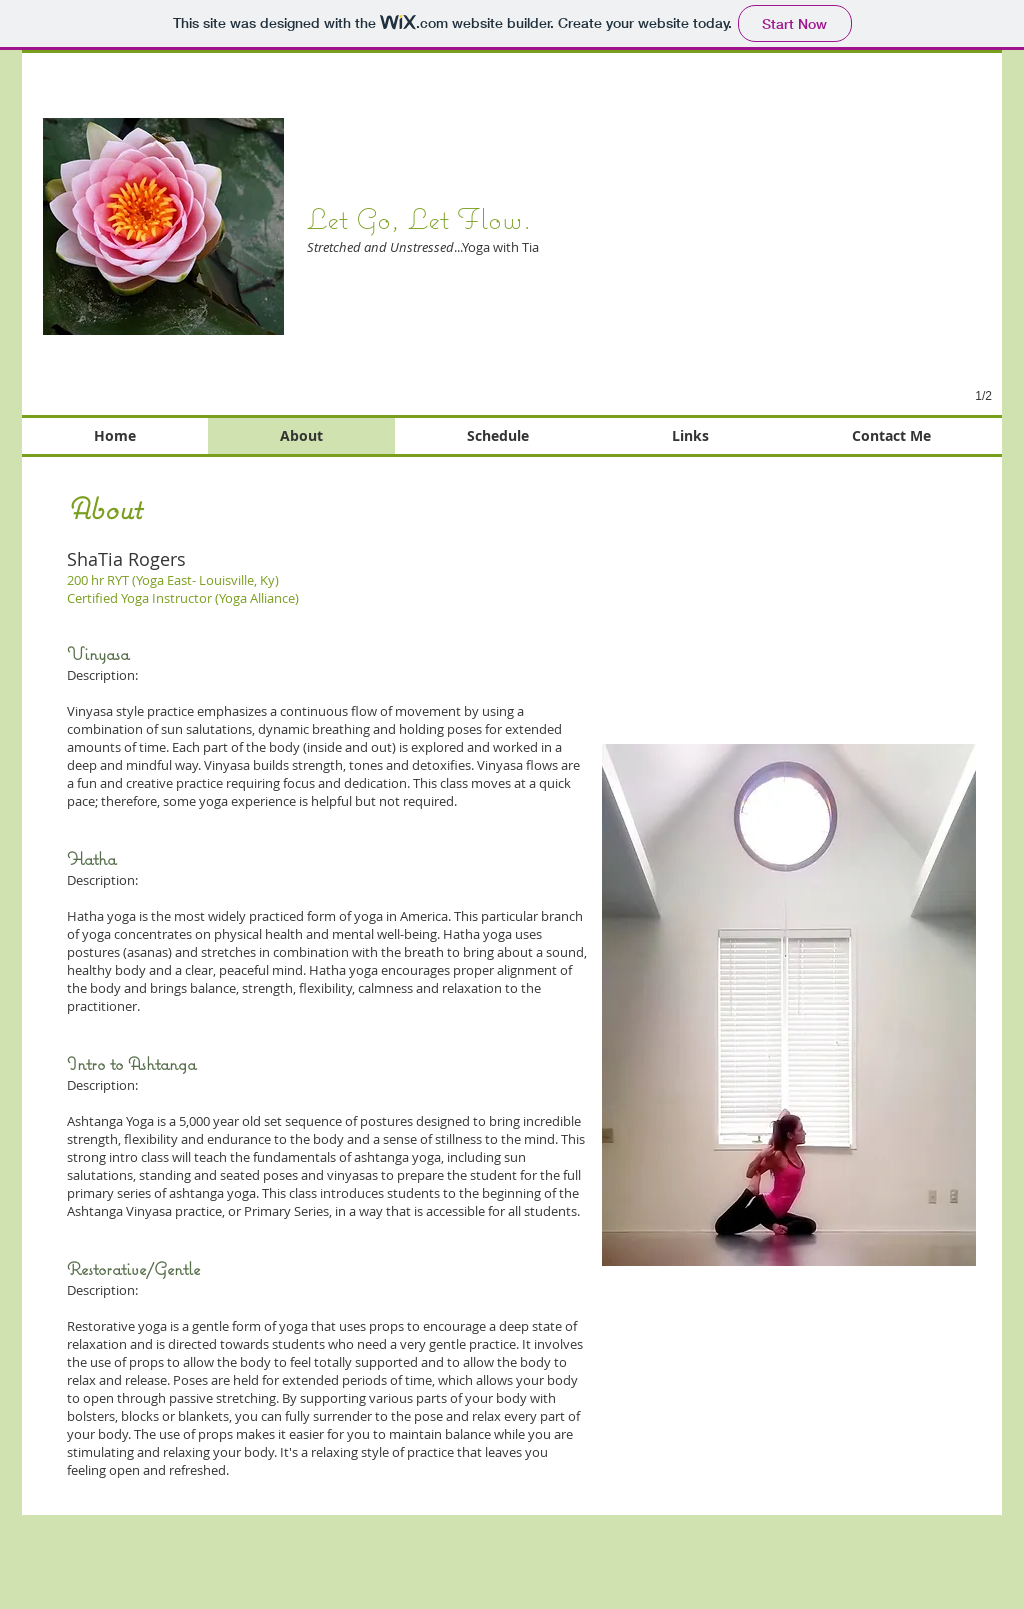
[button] (772, 267)
